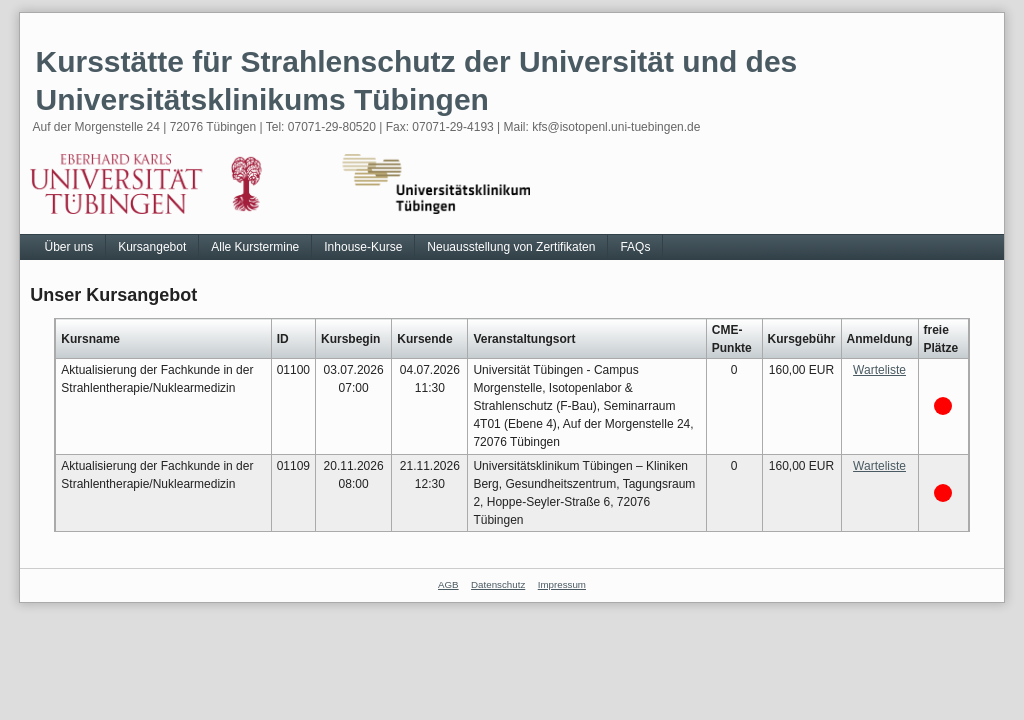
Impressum (562, 584)
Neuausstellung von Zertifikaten (511, 247)
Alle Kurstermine (255, 247)
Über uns (68, 247)
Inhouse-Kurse (363, 247)
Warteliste (879, 370)
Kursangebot (152, 247)
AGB (448, 584)
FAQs (635, 247)
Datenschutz (498, 584)
